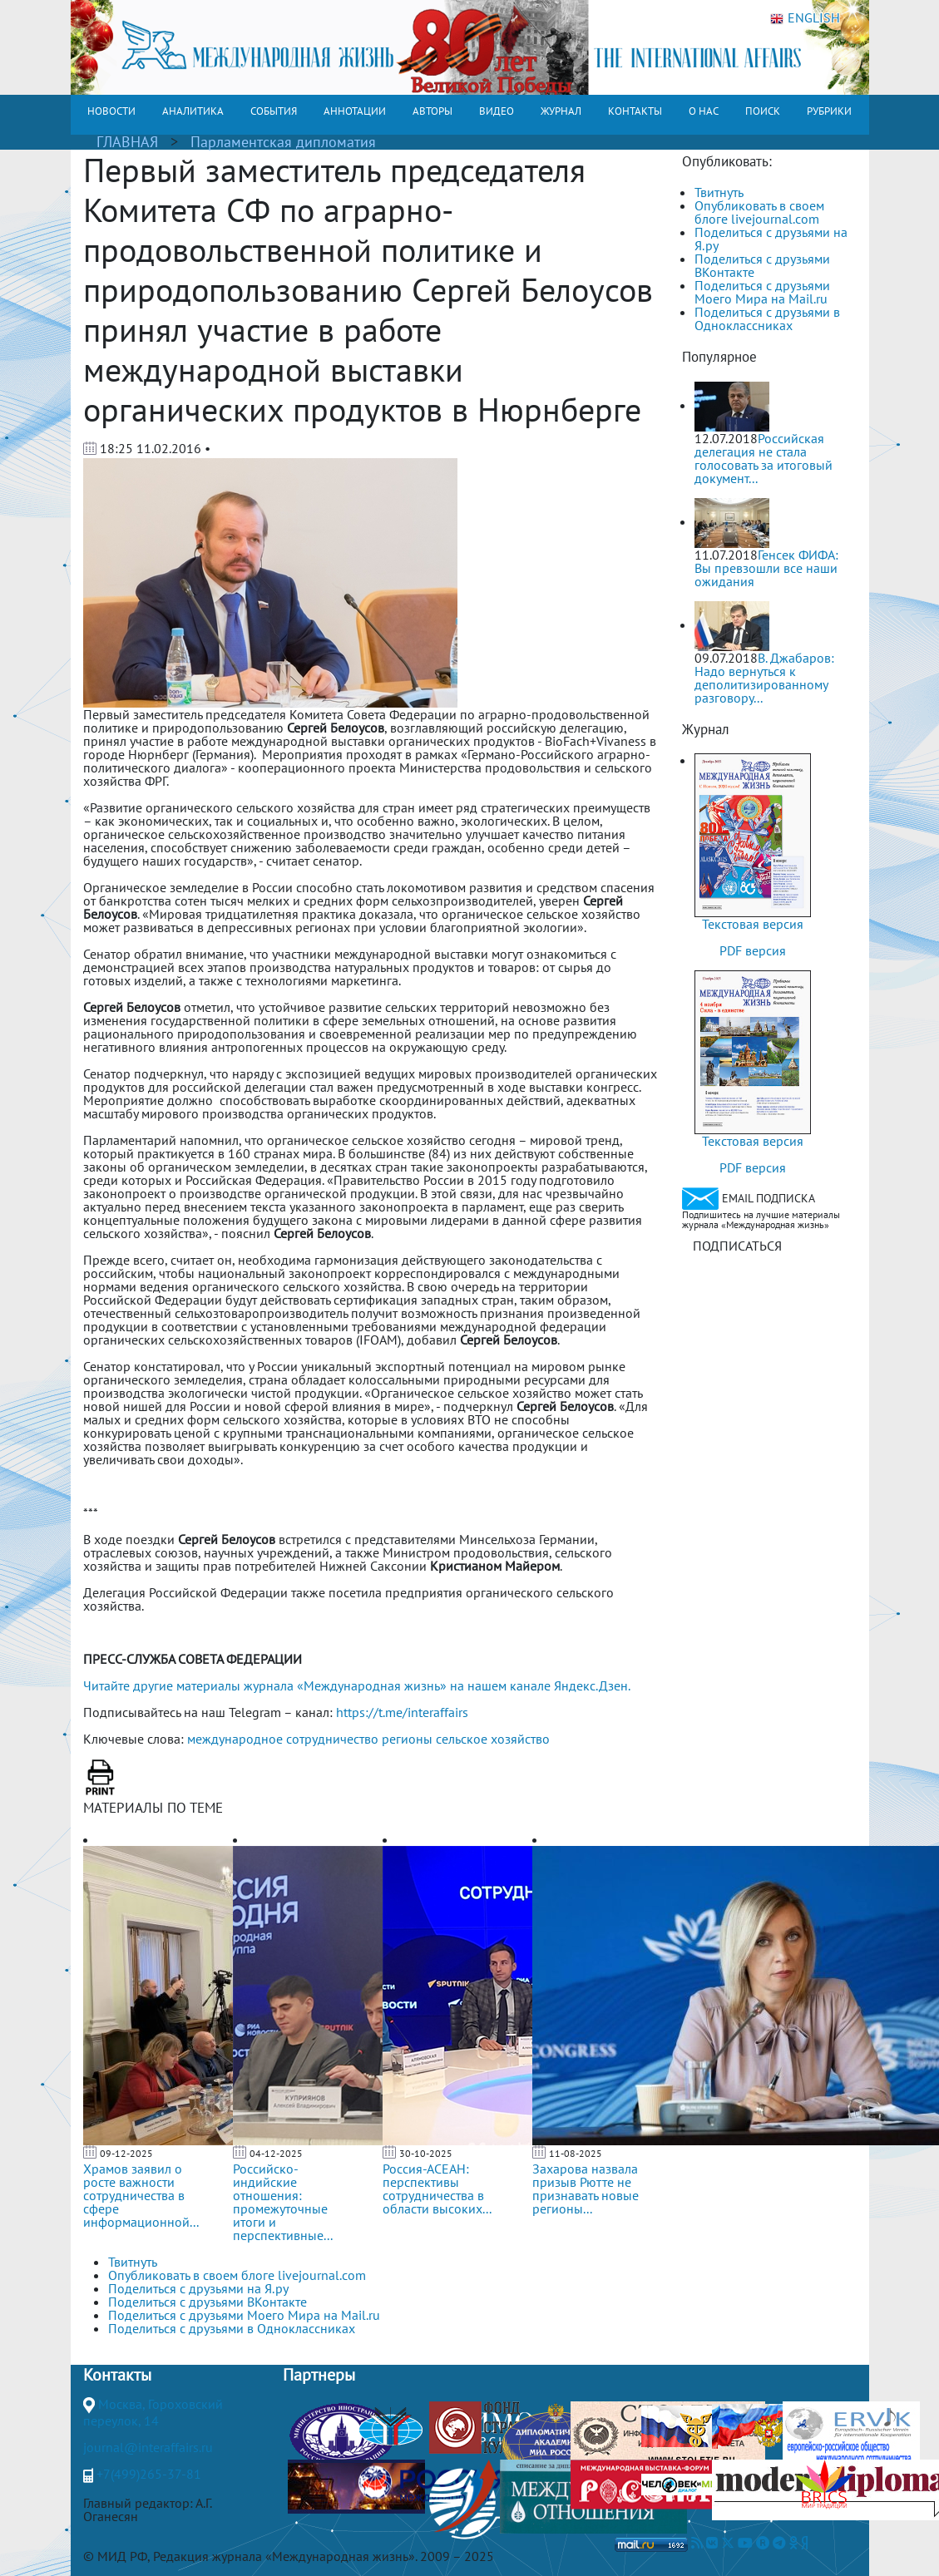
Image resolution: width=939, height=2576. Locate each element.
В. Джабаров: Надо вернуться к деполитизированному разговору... (764, 677)
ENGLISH (805, 18)
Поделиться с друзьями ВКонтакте (762, 265)
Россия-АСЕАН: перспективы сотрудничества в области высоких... (437, 2188)
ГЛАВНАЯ (127, 141)
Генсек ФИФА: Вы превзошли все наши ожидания (766, 568)
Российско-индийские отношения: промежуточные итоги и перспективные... (283, 2201)
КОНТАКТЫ (635, 111)
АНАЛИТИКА (193, 111)
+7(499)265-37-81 (148, 2473)
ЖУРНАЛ (561, 111)
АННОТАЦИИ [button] (355, 111)
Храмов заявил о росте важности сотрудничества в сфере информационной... (141, 2195)
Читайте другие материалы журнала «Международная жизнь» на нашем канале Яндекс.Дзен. (356, 1685)
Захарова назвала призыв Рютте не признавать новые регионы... (585, 2188)
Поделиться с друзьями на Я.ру (771, 239)
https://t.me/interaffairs (402, 1712)
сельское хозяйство (493, 1738)
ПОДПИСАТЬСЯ (737, 1245)
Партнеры (319, 2375)
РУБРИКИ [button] (829, 111)
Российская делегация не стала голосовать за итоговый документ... (763, 458)
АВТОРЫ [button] (432, 111)
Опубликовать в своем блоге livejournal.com (759, 212)
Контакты (117, 2375)
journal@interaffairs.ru (148, 2447)
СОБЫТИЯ (273, 111)
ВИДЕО (496, 111)
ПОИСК (762, 111)
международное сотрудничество (282, 1738)
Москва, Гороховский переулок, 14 (153, 2412)
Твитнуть (719, 192)
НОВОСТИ (111, 111)
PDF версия (752, 950)
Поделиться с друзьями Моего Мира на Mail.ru (762, 292)
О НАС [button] (704, 111)
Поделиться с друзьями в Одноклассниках (767, 318)
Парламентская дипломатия (283, 141)
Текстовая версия (752, 923)
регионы (407, 1738)
